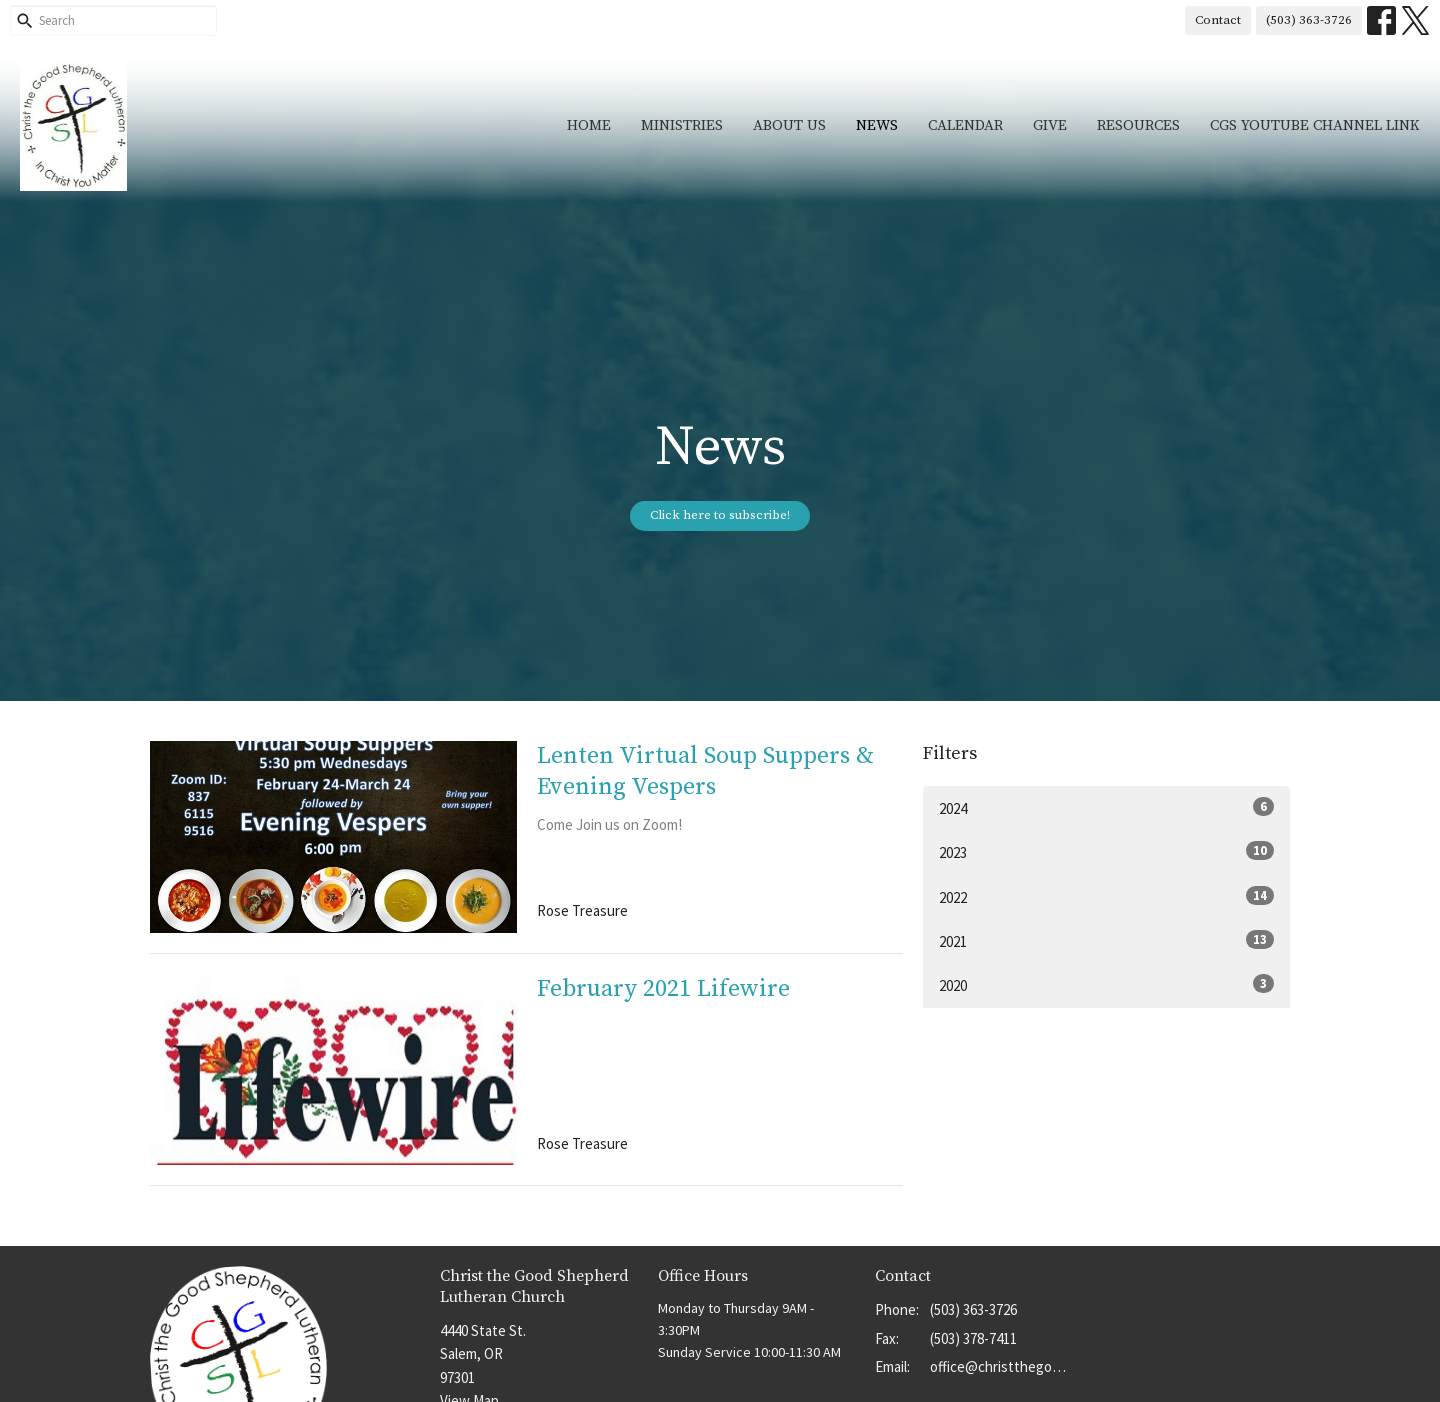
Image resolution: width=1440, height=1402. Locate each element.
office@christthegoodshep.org (1001, 1366)
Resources (1138, 125)
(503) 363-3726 (1309, 20)
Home (589, 125)
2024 (1106, 807)
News (877, 125)
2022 (1106, 896)
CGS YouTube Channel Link (1315, 125)
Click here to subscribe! (720, 515)
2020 (1106, 984)
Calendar (965, 125)
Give (1050, 125)
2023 (1106, 851)
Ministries (682, 125)
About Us (789, 125)
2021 (1106, 940)
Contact (1218, 20)
